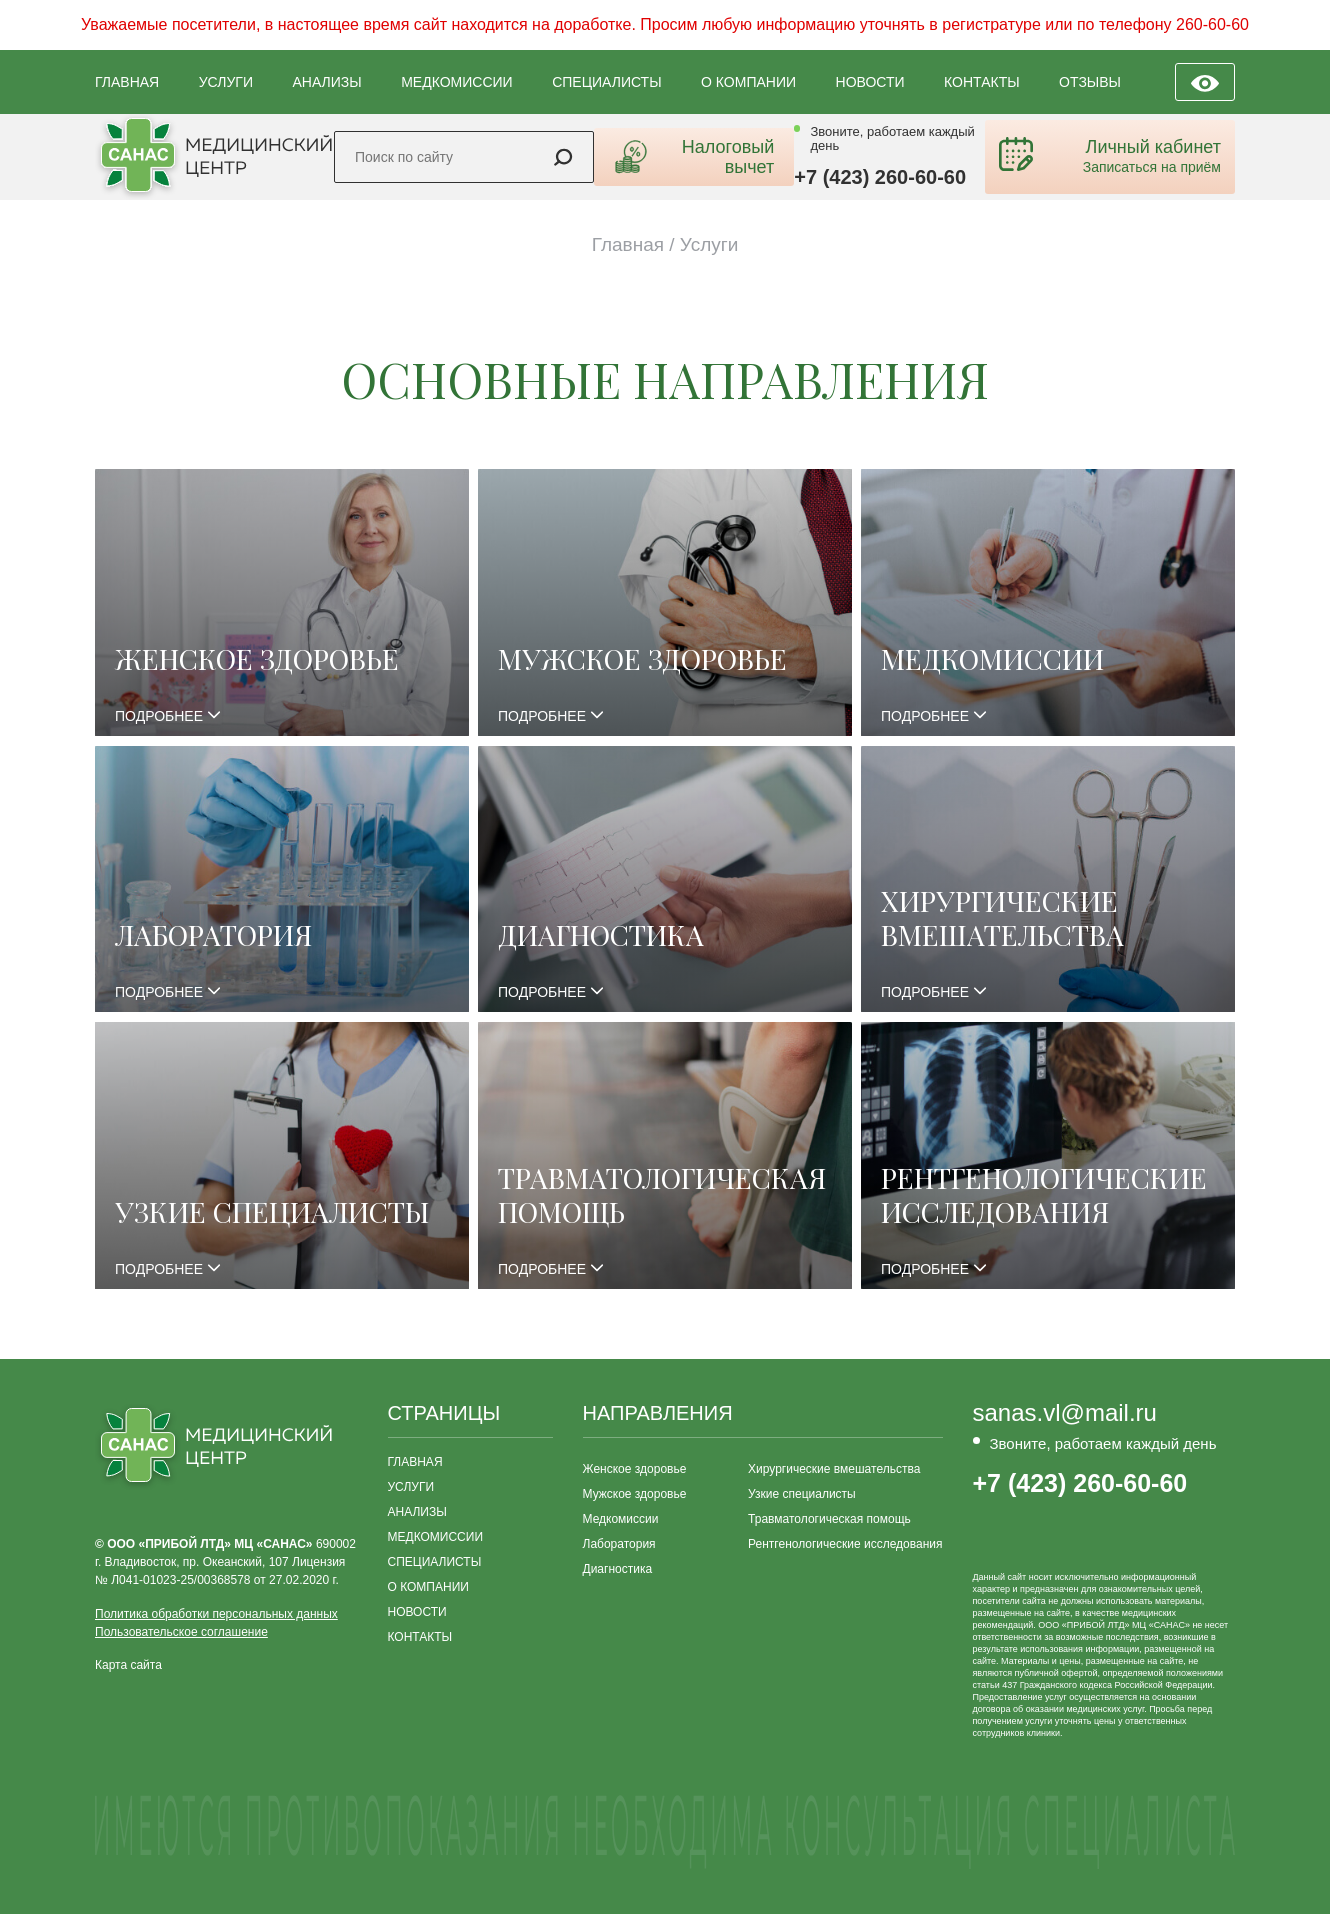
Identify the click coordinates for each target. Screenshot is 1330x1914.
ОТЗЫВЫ (1090, 82)
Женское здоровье (635, 1469)
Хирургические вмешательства (834, 1469)
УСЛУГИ (226, 82)
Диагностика (618, 1569)
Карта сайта (128, 1665)
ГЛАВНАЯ (127, 82)
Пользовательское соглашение (181, 1632)
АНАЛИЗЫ (326, 82)
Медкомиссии (621, 1519)
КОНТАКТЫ (982, 82)
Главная (628, 244)
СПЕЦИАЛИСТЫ (606, 82)
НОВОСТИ (870, 82)
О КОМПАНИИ (748, 82)
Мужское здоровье (635, 1494)
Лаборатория (619, 1544)
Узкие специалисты (802, 1494)
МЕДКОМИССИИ (456, 82)
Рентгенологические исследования (845, 1544)
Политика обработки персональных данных (216, 1614)
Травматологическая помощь (829, 1519)
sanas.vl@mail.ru (1065, 1413)
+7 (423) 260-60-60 (880, 177)
